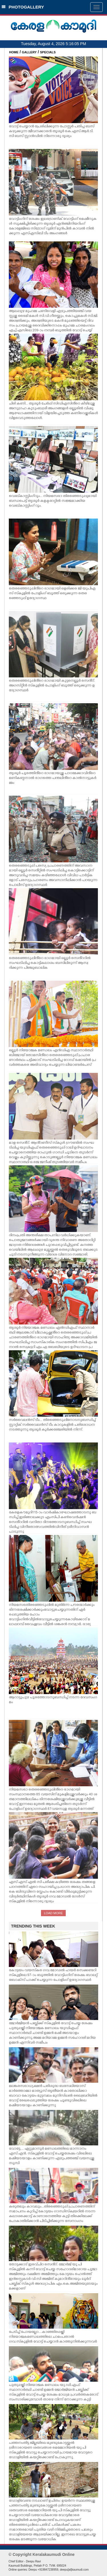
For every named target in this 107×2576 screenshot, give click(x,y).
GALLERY (29, 52)
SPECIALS (48, 52)
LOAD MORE (53, 1913)
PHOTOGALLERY (22, 7)
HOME (13, 52)
